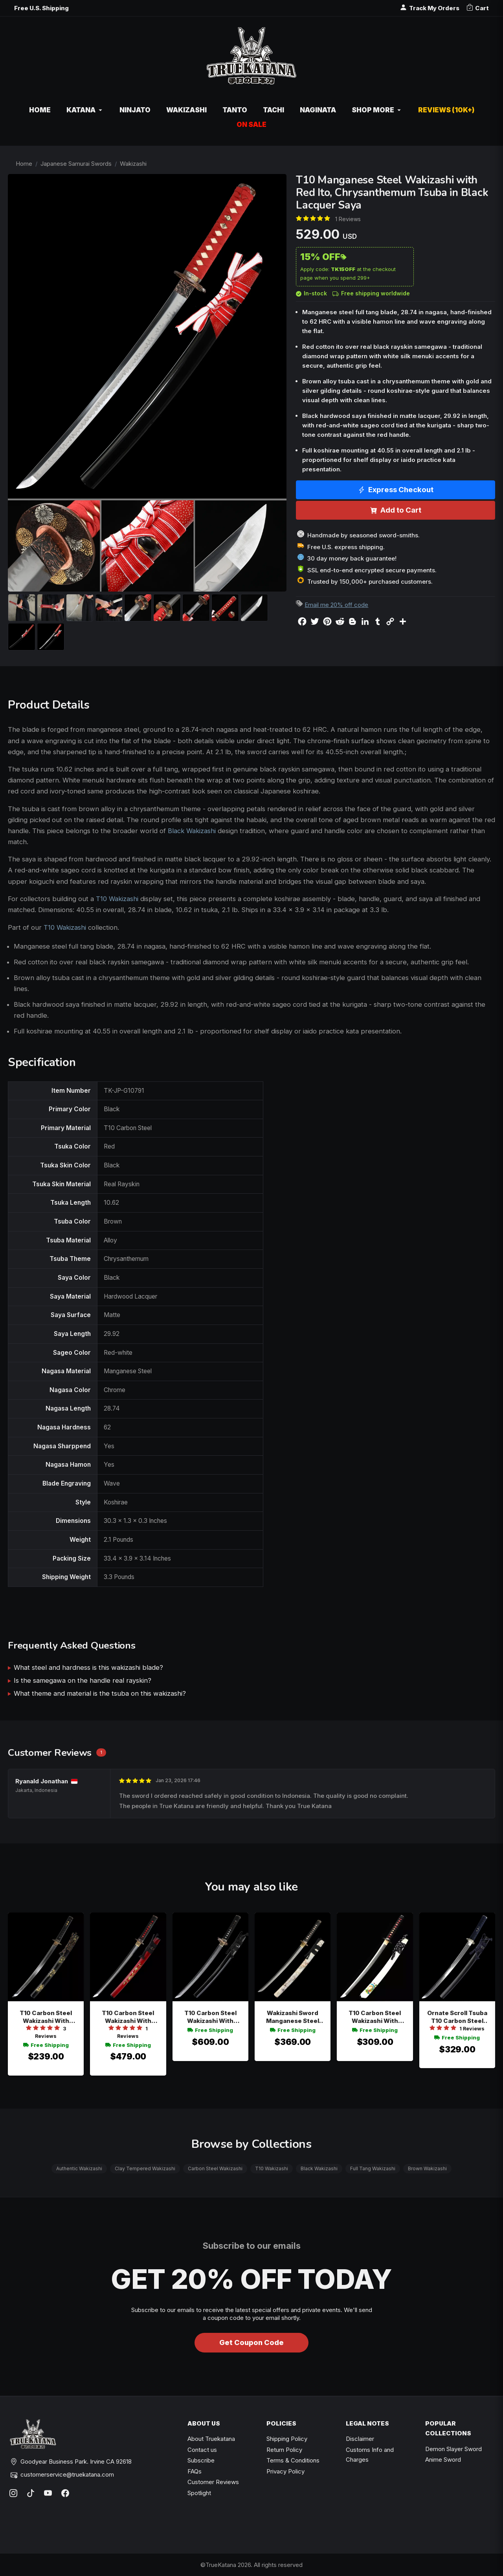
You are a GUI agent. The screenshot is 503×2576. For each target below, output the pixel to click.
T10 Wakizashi (117, 899)
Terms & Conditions (292, 2460)
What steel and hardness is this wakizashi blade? (88, 1667)
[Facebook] (65, 2493)
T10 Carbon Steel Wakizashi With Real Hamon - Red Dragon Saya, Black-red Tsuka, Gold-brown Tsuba (128, 2017)
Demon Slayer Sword (453, 2449)
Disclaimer (360, 2438)
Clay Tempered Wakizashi (145, 2168)
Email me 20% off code (336, 604)
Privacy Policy (285, 2471)
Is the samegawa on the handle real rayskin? (82, 1680)
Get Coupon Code (251, 2342)
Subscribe (201, 2460)
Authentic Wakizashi (79, 2168)
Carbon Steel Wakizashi (215, 2168)
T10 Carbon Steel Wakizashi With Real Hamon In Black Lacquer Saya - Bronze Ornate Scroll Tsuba (45, 2017)
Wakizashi (133, 163)
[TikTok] (31, 2493)
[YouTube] (48, 2493)
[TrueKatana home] (251, 60)
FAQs (194, 2471)
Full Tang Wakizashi (372, 2168)
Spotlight (199, 2493)
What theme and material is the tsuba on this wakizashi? (100, 1693)
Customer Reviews (213, 2482)
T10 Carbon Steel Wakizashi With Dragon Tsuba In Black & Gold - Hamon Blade (210, 2017)
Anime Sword (443, 2459)
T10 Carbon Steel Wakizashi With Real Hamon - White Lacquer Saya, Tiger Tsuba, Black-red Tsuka (375, 2017)
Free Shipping (46, 2045)
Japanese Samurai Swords (76, 163)
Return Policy (284, 2449)
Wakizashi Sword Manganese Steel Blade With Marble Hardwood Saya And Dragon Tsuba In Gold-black (292, 2017)
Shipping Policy (286, 2438)
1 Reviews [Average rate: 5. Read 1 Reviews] (348, 219)
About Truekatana (211, 2438)
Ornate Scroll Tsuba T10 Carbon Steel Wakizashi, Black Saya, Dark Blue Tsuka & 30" (457, 2017)
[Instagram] (13, 2493)
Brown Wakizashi (427, 2168)
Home (24, 163)
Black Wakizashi (192, 831)
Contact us (202, 2449)
